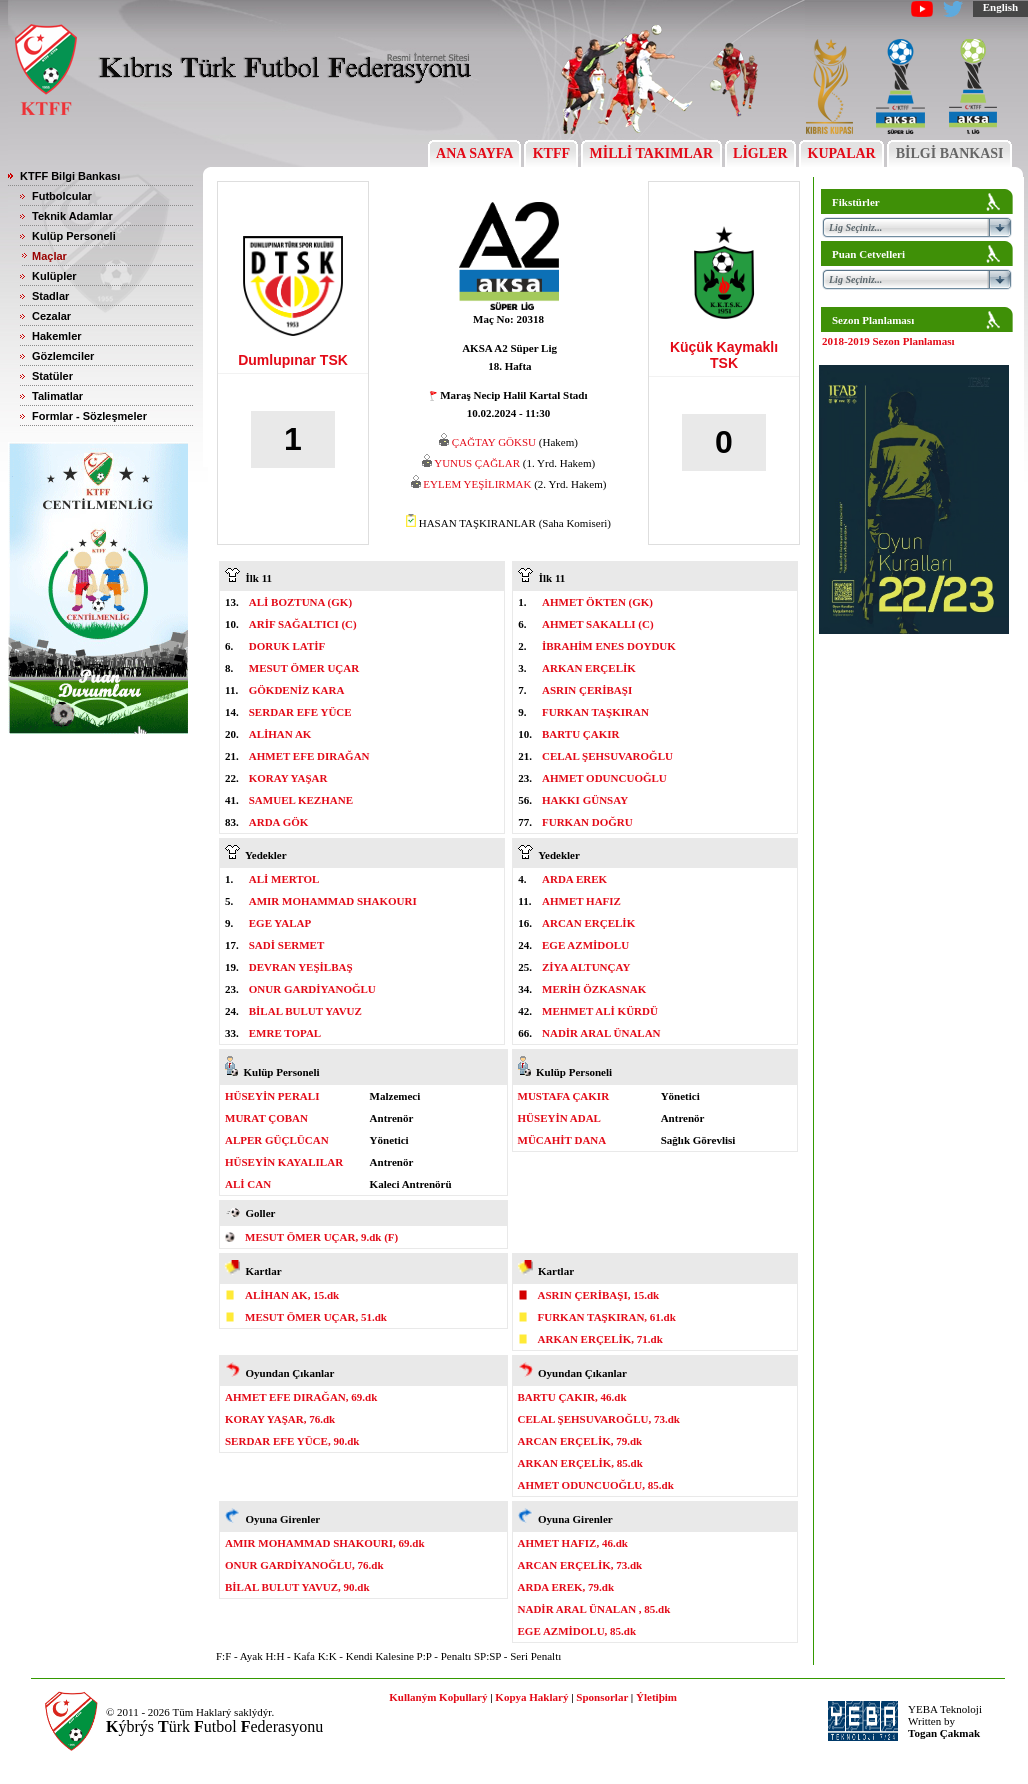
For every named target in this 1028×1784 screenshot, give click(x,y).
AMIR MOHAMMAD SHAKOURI (333, 901)
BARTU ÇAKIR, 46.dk (572, 1397)
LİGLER (760, 153)
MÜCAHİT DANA (562, 1140)
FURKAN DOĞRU (587, 822)
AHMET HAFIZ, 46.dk (573, 1543)
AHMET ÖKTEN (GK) (597, 602)
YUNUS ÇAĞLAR (477, 463)
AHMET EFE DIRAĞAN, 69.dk (301, 1397)
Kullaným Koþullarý (438, 1697)
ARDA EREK (574, 879)
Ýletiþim (656, 1697)
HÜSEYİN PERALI (272, 1096)
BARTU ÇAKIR (581, 734)
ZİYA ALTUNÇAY (586, 967)
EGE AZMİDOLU (585, 945)
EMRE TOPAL (285, 1033)
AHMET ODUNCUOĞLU (604, 778)
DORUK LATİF (287, 646)
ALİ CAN (248, 1184)
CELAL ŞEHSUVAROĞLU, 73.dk (599, 1419)
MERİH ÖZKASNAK (594, 989)
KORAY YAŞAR (288, 778)
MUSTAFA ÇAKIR (564, 1096)
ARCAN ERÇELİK (588, 923)
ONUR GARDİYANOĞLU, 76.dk (304, 1565)
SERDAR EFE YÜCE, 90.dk (292, 1441)
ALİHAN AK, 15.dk (292, 1295)
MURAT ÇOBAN (266, 1118)
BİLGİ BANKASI (949, 153)
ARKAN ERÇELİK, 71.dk (600, 1339)
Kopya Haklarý (531, 1697)
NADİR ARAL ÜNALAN (601, 1033)
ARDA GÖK (279, 822)
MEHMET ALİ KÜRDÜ (600, 1011)
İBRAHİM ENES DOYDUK (609, 646)
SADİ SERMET (287, 945)
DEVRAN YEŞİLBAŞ (301, 967)
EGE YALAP (280, 923)
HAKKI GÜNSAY (585, 800)
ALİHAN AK (280, 734)
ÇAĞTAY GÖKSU (494, 442)
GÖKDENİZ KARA (297, 690)
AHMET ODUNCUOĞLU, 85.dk (596, 1485)
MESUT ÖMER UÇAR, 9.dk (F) (321, 1237)
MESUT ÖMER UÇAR (304, 668)
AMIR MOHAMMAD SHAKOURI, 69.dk (325, 1543)
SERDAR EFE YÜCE (300, 712)
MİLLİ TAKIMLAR (651, 153)
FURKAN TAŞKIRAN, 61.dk (607, 1317)
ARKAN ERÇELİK (589, 668)
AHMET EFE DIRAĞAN (309, 756)
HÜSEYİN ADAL (559, 1118)
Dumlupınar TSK (293, 360)
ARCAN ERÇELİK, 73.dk (580, 1565)
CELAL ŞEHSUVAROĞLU (607, 756)
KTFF (551, 153)
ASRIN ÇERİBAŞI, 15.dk (599, 1295)
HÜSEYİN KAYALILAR (284, 1162)
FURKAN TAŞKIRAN (595, 712)
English (1000, 7)
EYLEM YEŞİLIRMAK (477, 484)
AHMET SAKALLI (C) (598, 624)
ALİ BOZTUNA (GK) (300, 602)
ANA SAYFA (474, 153)
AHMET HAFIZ (581, 901)
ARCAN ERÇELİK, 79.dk (580, 1441)
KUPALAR (841, 153)
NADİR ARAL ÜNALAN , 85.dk (594, 1609)
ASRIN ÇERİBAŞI (587, 690)
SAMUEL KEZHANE (301, 800)
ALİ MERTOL (284, 879)
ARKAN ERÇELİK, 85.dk (580, 1463)
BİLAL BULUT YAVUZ (305, 1011)
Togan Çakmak (944, 1733)
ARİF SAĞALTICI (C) (303, 624)
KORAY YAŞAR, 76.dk (280, 1419)
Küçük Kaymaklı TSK (724, 355)
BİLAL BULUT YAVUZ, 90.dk (297, 1587)
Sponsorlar (602, 1697)
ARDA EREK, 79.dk (566, 1587)
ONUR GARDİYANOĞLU (312, 989)
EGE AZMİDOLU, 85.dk (577, 1631)
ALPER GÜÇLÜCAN (277, 1140)
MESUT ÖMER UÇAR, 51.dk (316, 1317)
